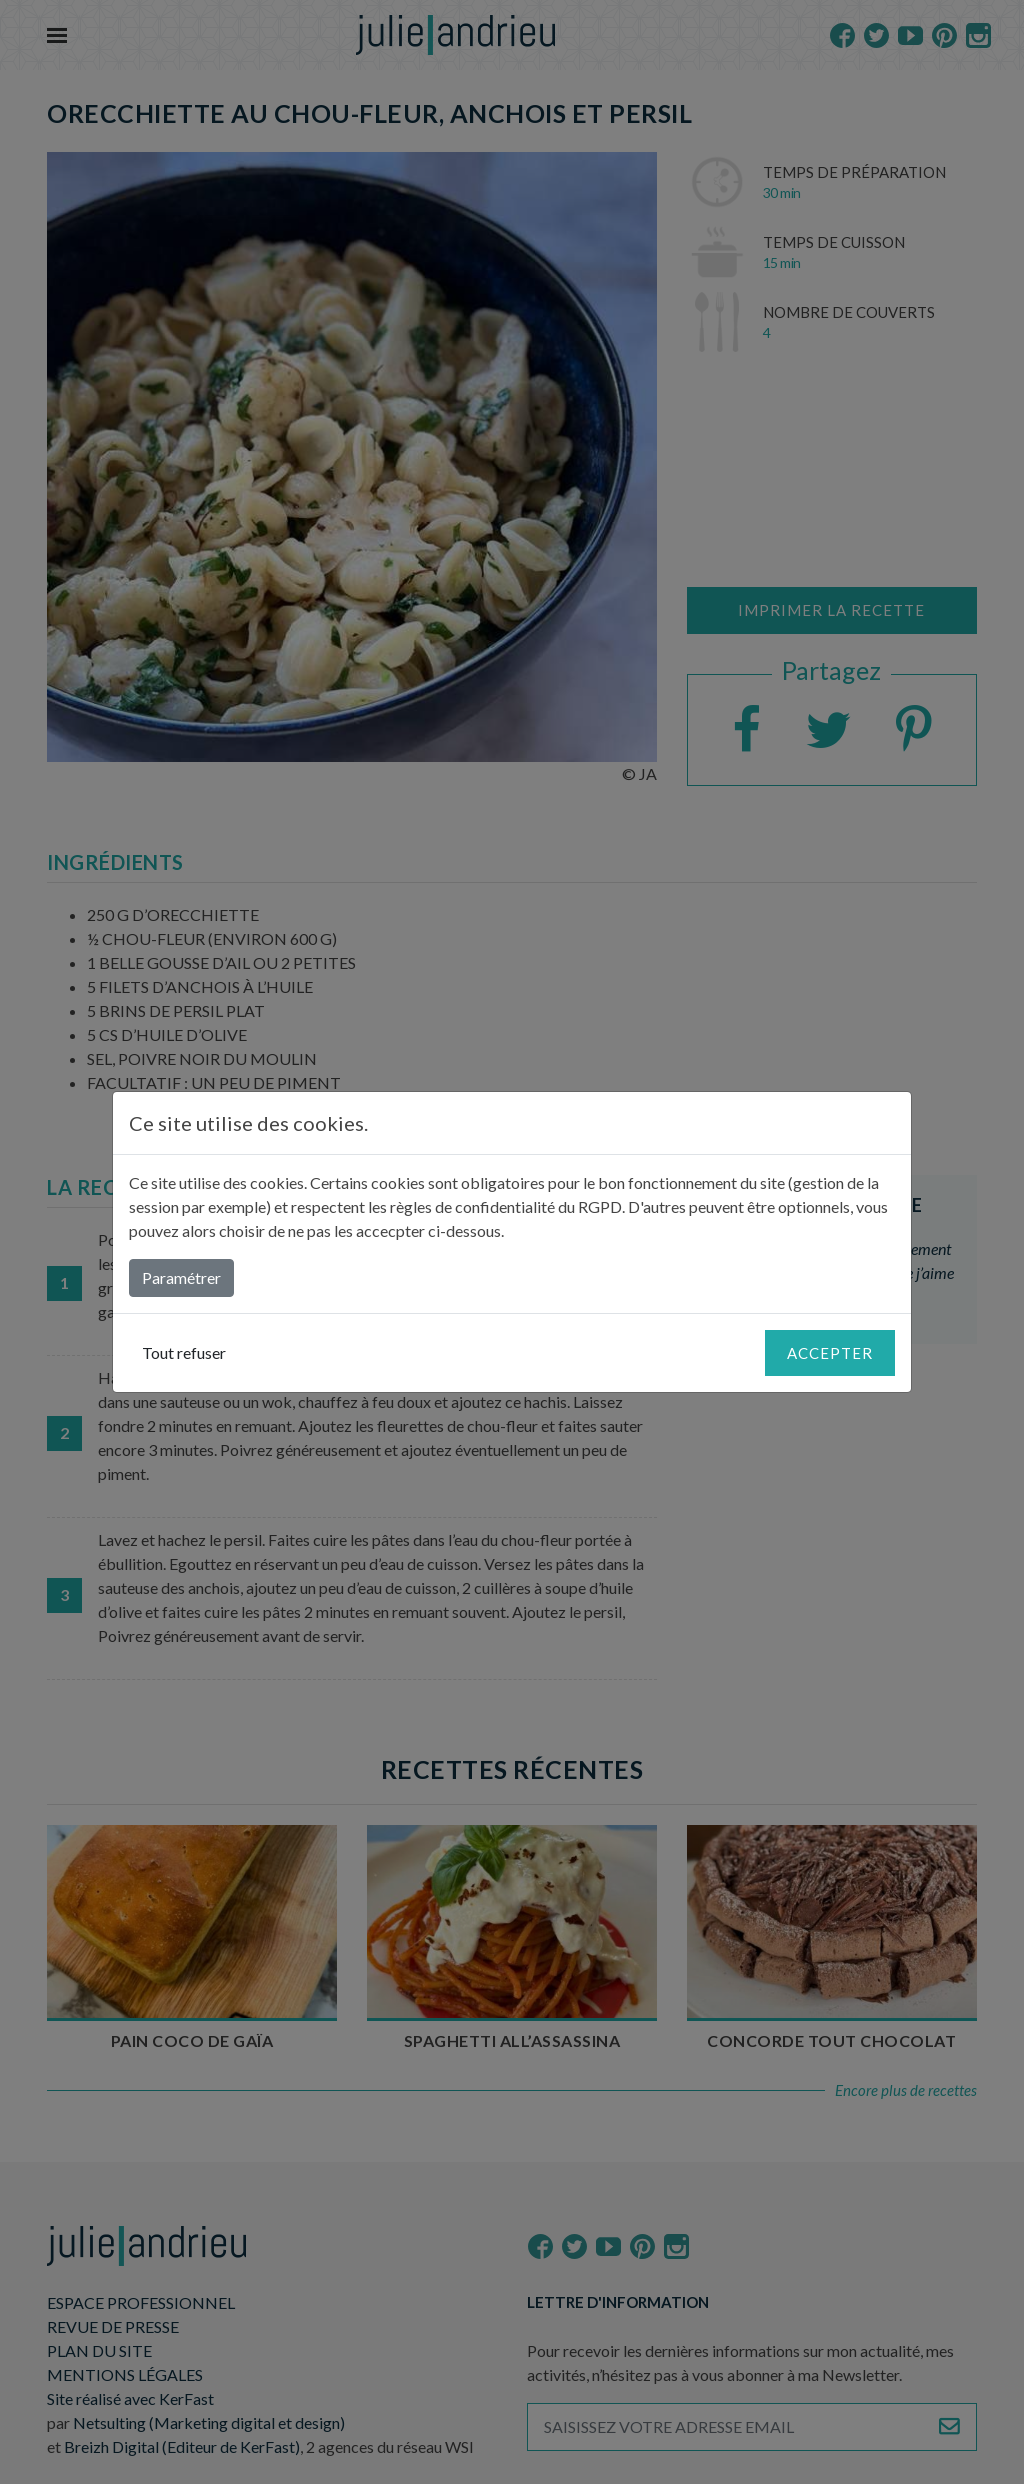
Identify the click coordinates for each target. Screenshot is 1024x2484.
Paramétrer (181, 1277)
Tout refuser (184, 1352)
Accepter (830, 1353)
